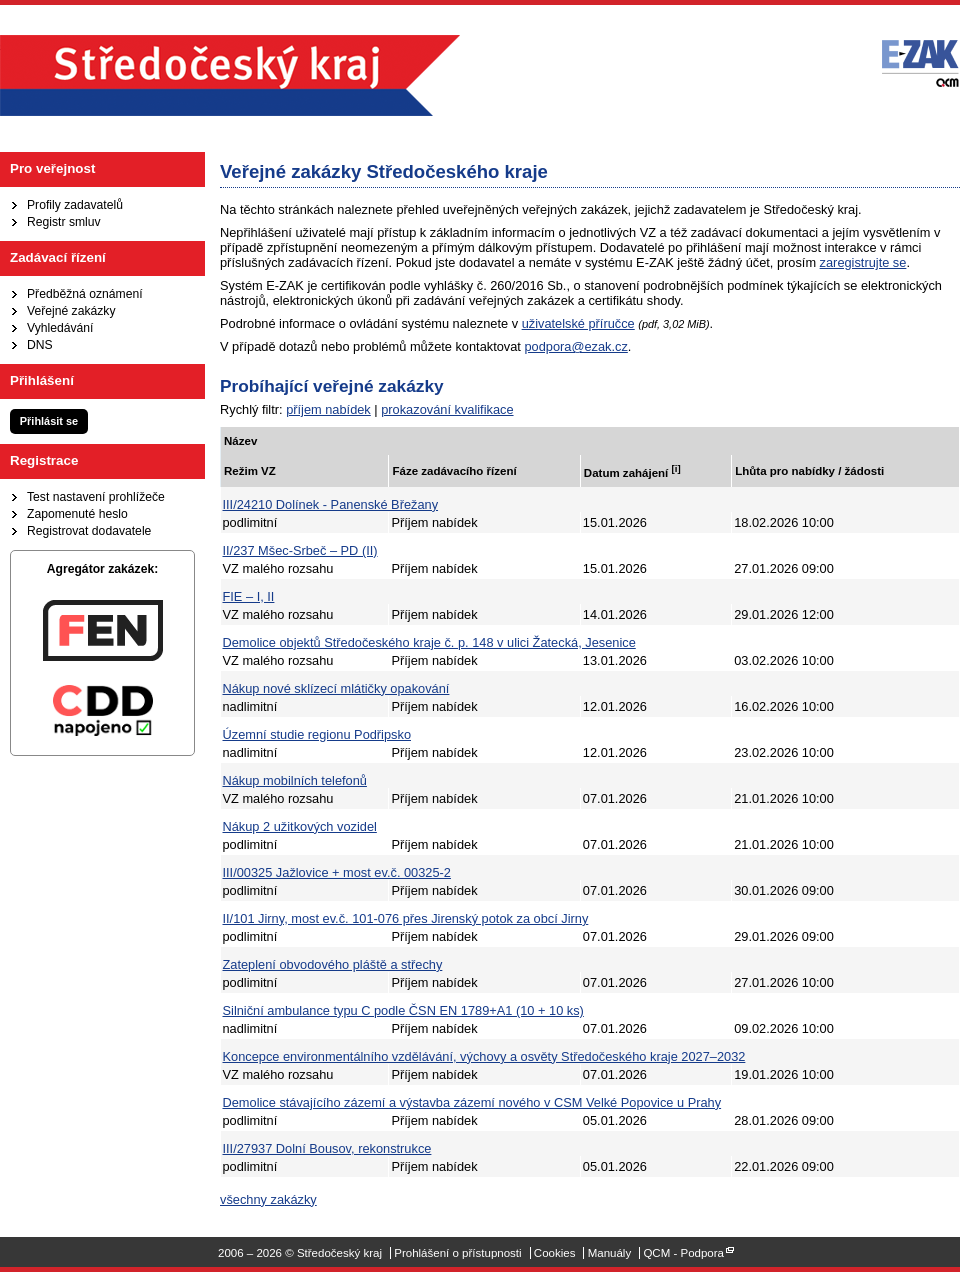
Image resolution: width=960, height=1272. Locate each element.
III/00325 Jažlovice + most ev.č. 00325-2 (337, 872)
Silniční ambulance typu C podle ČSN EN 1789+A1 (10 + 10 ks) (403, 1010)
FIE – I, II (249, 596)
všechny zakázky (268, 1199)
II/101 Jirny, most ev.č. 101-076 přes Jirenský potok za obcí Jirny (406, 918)
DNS (40, 345)
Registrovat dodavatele (89, 531)
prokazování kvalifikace (447, 409)
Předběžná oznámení (85, 294)
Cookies (555, 1253)
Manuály (610, 1253)
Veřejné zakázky (71, 311)
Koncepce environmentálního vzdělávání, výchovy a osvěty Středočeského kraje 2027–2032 (484, 1056)
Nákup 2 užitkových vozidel (300, 826)
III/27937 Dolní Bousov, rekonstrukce (327, 1148)
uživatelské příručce (578, 323)
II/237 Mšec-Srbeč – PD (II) (300, 550)
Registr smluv (64, 222)
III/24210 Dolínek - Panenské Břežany (331, 504)
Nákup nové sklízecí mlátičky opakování (336, 688)
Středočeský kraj (230, 75)
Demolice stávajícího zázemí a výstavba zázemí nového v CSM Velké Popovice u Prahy (472, 1102)
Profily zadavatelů (75, 205)
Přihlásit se (49, 421)
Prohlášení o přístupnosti (457, 1253)
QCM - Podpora (683, 1253)
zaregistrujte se (863, 262)
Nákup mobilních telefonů (295, 780)
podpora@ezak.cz (575, 346)
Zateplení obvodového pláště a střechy (333, 964)
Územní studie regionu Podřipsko (317, 734)
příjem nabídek (328, 409)
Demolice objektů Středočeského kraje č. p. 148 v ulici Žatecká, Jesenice (429, 642)
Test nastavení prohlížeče (96, 497)
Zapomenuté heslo (77, 514)
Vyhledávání (60, 328)
